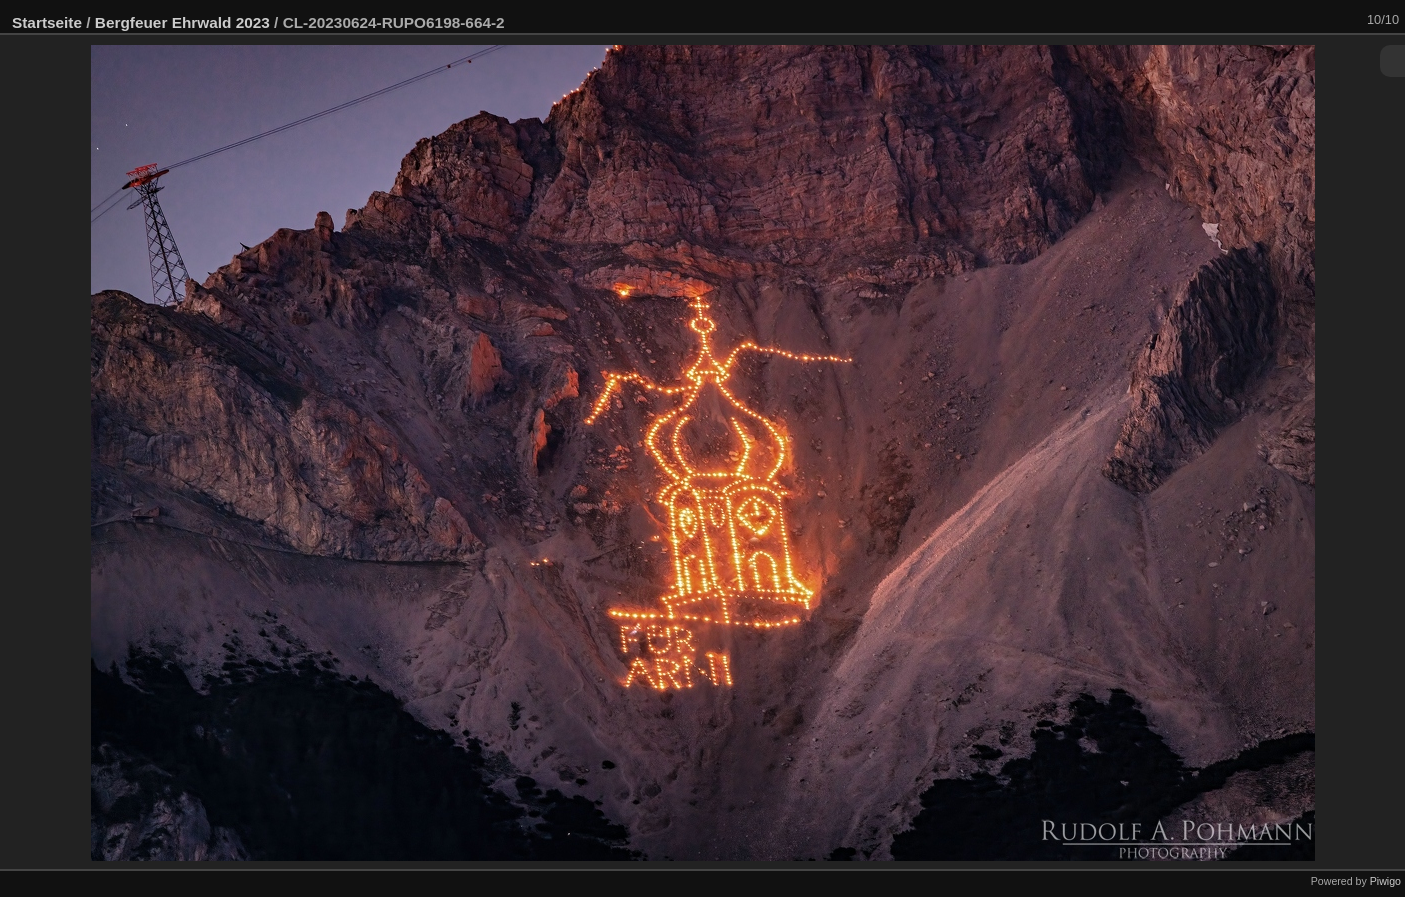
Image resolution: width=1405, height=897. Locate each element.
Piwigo (1385, 881)
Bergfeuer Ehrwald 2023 (182, 22)
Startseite (47, 22)
